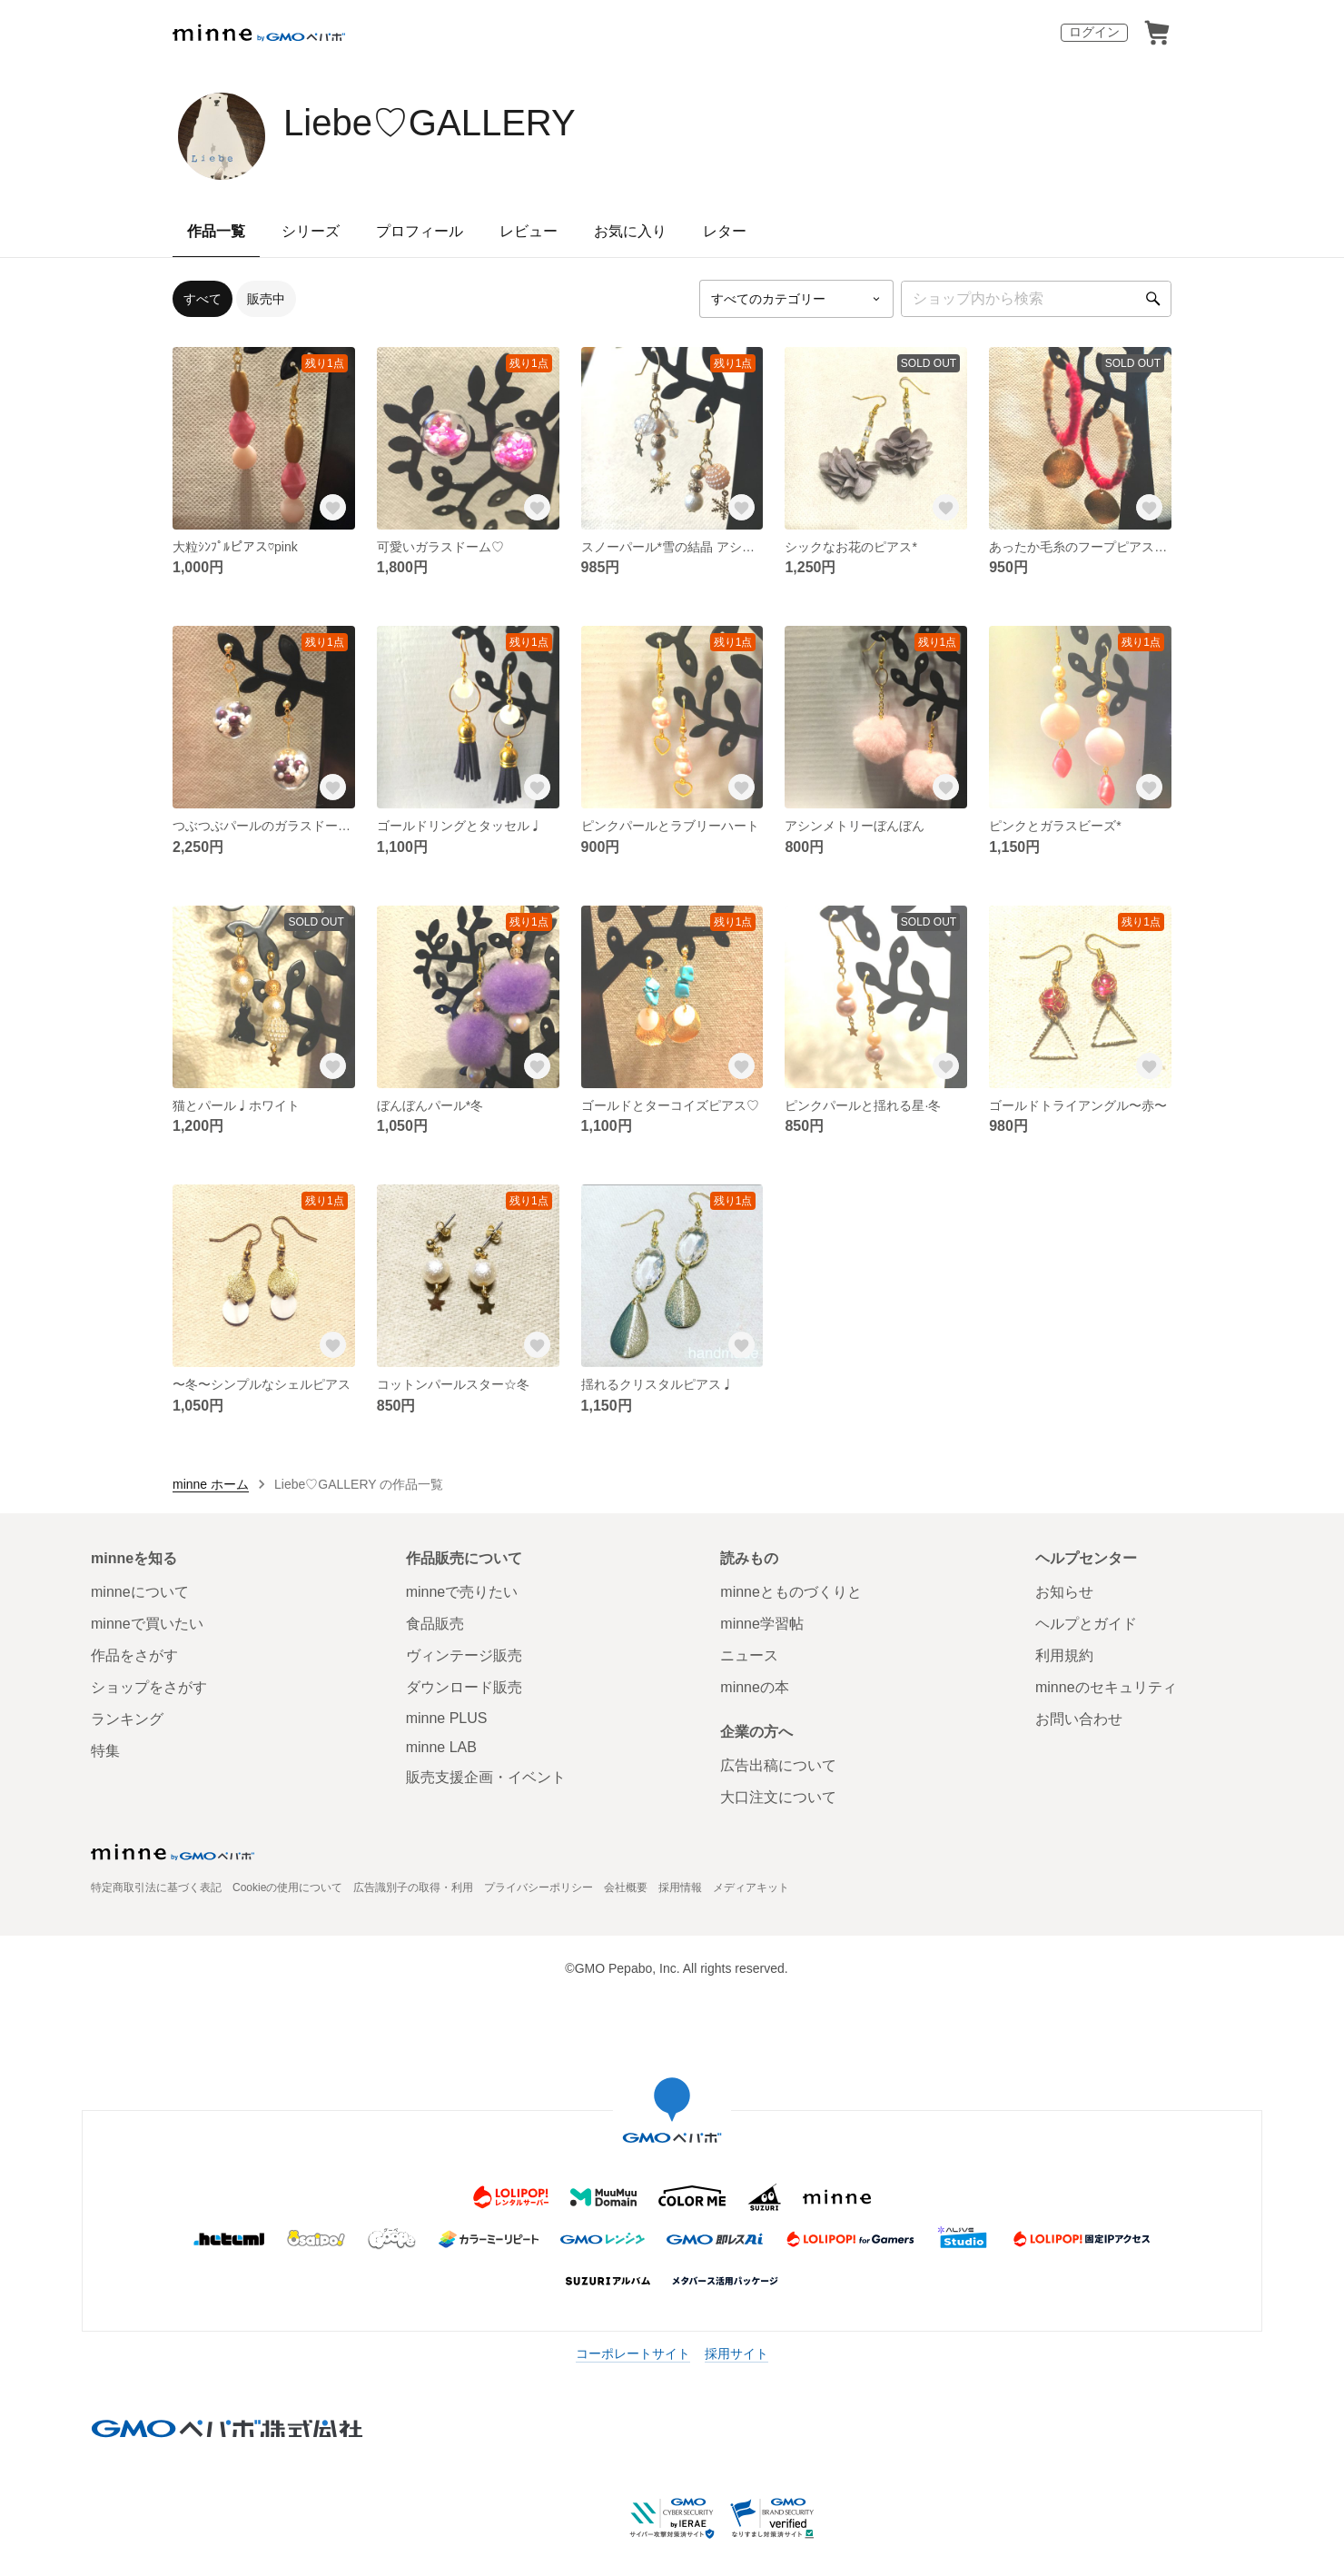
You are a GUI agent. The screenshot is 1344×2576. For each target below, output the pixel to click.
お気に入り (630, 231)
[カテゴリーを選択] (796, 299)
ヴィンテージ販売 (464, 1655)
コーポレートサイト (633, 2353)
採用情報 (680, 1887)
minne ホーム (211, 1484)
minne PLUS (447, 1718)
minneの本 (754, 1687)
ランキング (127, 1719)
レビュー (528, 231)
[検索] (1153, 299)
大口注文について (778, 1797)
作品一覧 (216, 231)
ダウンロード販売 (464, 1687)
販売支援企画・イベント (486, 1777)
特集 (105, 1751)
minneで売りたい (462, 1592)
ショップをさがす (149, 1687)
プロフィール (419, 231)
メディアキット (751, 1887)
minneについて (140, 1592)
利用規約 (1064, 1655)
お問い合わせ (1078, 1719)
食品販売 (435, 1623)
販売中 (266, 299)
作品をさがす (134, 1655)
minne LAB (441, 1747)
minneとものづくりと (791, 1592)
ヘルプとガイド (1086, 1623)
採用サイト (736, 2353)
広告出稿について (778, 1765)
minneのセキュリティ (1106, 1687)
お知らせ (1064, 1592)
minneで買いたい (147, 1623)
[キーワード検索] (1036, 299)
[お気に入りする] (333, 507)
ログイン (1094, 32)
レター (724, 231)
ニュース (749, 1655)
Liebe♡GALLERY (429, 123)
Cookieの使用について (287, 1887)
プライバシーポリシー (538, 1887)
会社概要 (625, 1887)
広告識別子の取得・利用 (413, 1887)
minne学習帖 (762, 1623)
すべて (202, 299)
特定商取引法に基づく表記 (156, 1887)
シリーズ (311, 231)
